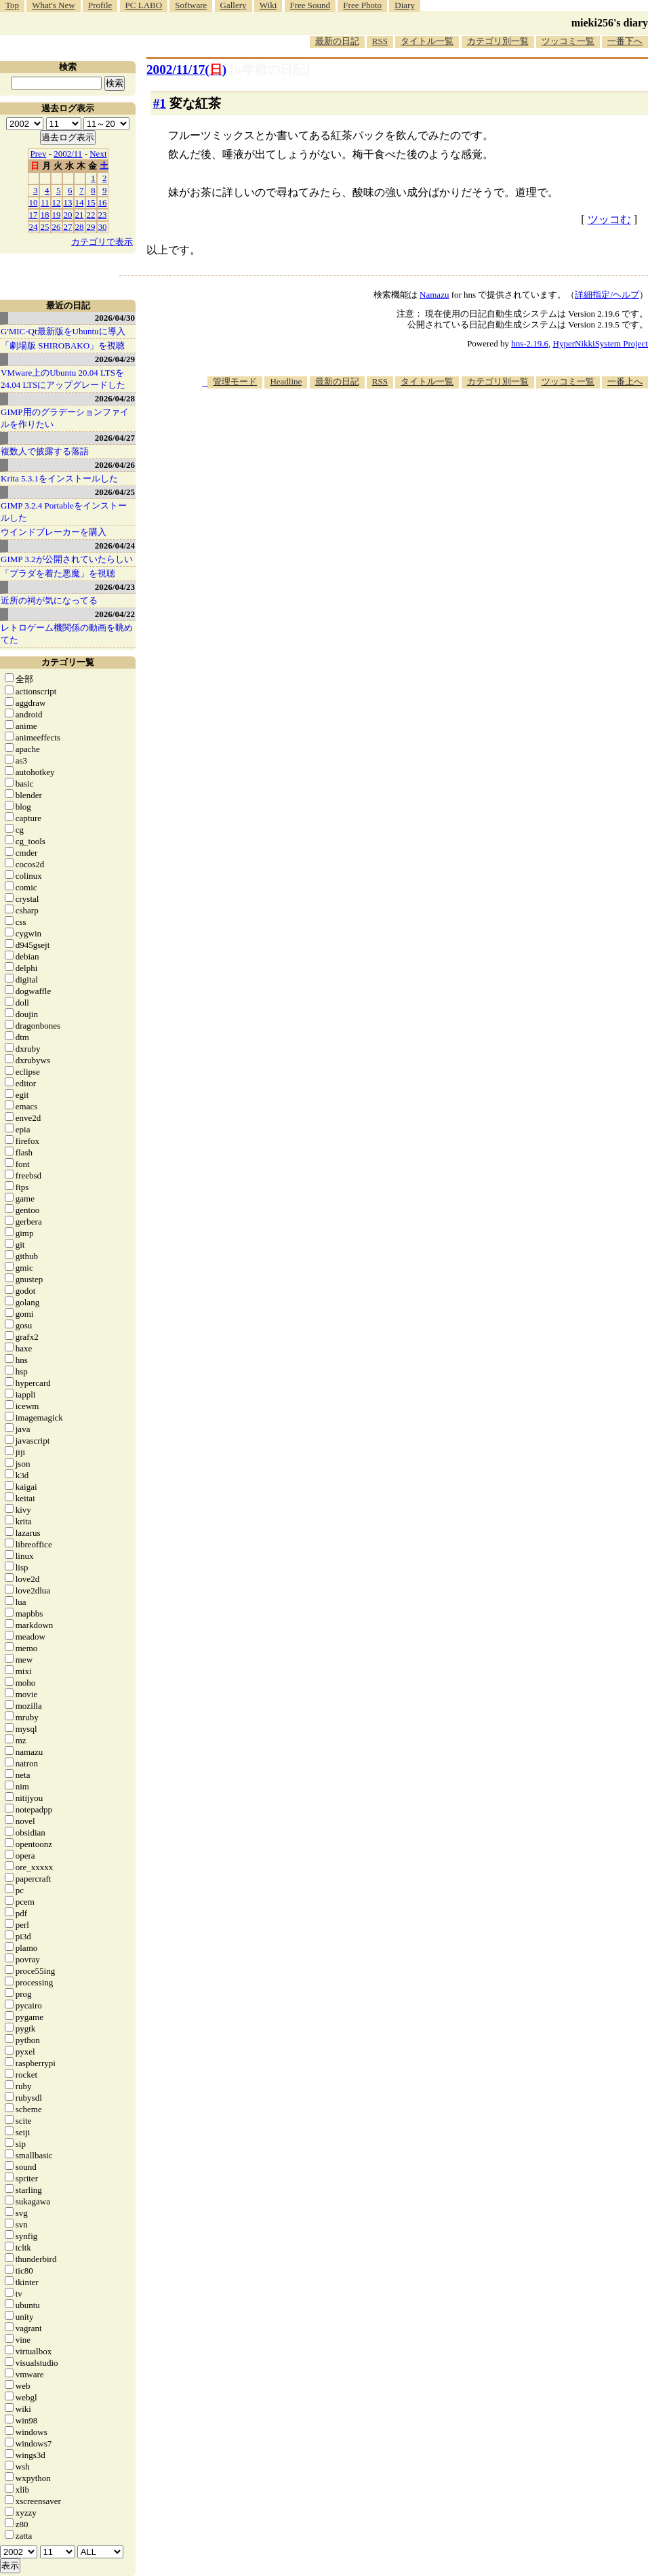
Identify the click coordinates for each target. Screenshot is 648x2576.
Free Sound (310, 5)
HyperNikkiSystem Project (600, 343)
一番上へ (625, 381)
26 (56, 227)
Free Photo (362, 5)
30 (102, 227)
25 (45, 227)
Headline (286, 381)
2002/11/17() (186, 69)
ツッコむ (609, 219)
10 (33, 202)
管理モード (235, 381)
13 (68, 202)
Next (97, 153)
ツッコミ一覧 (568, 41)
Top (12, 5)
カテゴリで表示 (102, 242)
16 (102, 202)
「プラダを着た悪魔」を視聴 (58, 573)
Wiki (268, 5)
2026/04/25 (115, 492)
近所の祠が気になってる (49, 600)
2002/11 (68, 153)
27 (68, 227)
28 (79, 227)
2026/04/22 (115, 614)
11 (45, 202)
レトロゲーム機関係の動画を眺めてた (67, 633)
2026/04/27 (115, 438)
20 (68, 215)
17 (33, 215)
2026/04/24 (115, 545)
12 (56, 202)
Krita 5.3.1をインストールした (59, 478)
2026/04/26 (115, 465)
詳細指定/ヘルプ (607, 295)
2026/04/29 (115, 359)
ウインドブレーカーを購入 (53, 532)
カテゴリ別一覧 (498, 41)
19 (56, 215)
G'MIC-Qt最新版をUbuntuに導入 (63, 331)
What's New (53, 5)
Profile (100, 5)
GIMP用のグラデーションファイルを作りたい (65, 418)
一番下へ (625, 41)
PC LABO (144, 5)
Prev (39, 153)
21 (79, 215)
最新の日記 (337, 41)
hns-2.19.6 (529, 343)
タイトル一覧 (427, 41)
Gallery (233, 5)
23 (102, 215)
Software (191, 5)
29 (91, 227)
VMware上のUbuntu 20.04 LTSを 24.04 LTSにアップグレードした (63, 379)
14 (79, 202)
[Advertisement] (434, 494)
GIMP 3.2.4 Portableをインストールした (64, 511)
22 (91, 215)
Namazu (434, 295)
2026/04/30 (115, 318)
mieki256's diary (609, 22)
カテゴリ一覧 (67, 662)
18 (45, 215)
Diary (404, 5)
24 (33, 227)
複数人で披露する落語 (45, 451)
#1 (159, 103)
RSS (380, 41)
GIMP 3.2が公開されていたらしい (67, 559)
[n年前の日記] (270, 69)
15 (91, 202)
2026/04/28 (115, 398)
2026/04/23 (115, 587)
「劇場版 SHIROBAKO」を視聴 (63, 345)
